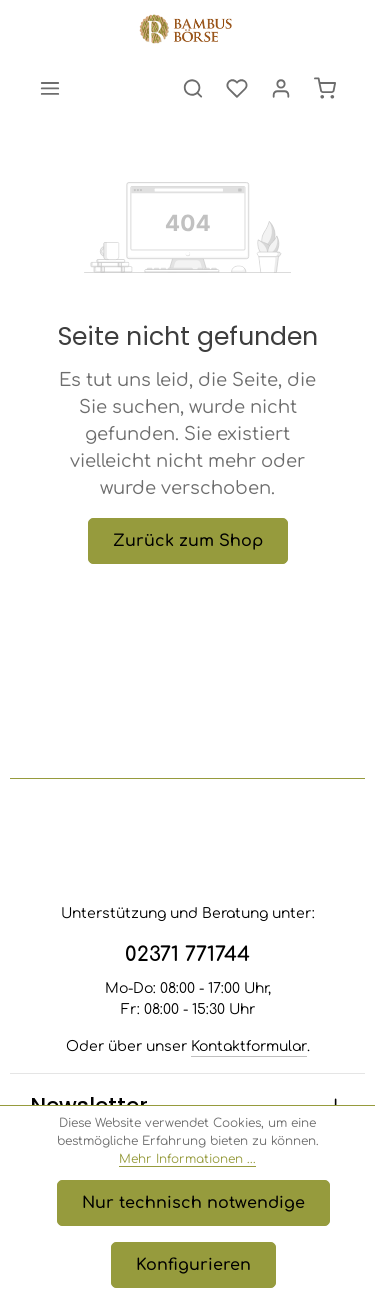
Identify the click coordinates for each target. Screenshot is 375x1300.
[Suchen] (193, 88)
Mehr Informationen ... (187, 1159)
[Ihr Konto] (281, 88)
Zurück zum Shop (188, 541)
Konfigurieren (193, 1265)
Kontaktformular (249, 1046)
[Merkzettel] (237, 88)
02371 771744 (187, 954)
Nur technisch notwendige (193, 1203)
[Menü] (50, 88)
